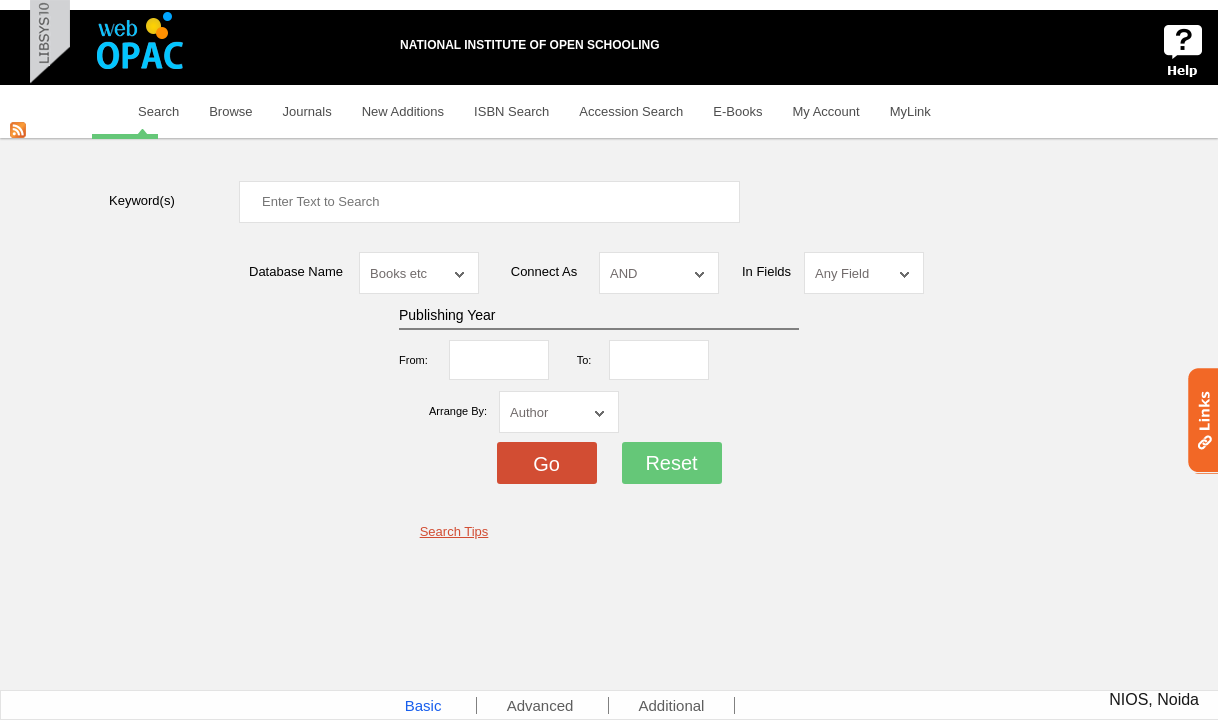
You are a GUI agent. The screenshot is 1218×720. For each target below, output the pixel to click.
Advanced (542, 705)
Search (158, 111)
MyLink (910, 111)
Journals (307, 111)
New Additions (403, 111)
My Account (825, 111)
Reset (671, 463)
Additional (672, 705)
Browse (230, 111)
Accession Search (631, 111)
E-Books (737, 111)
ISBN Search (511, 111)
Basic (425, 705)
